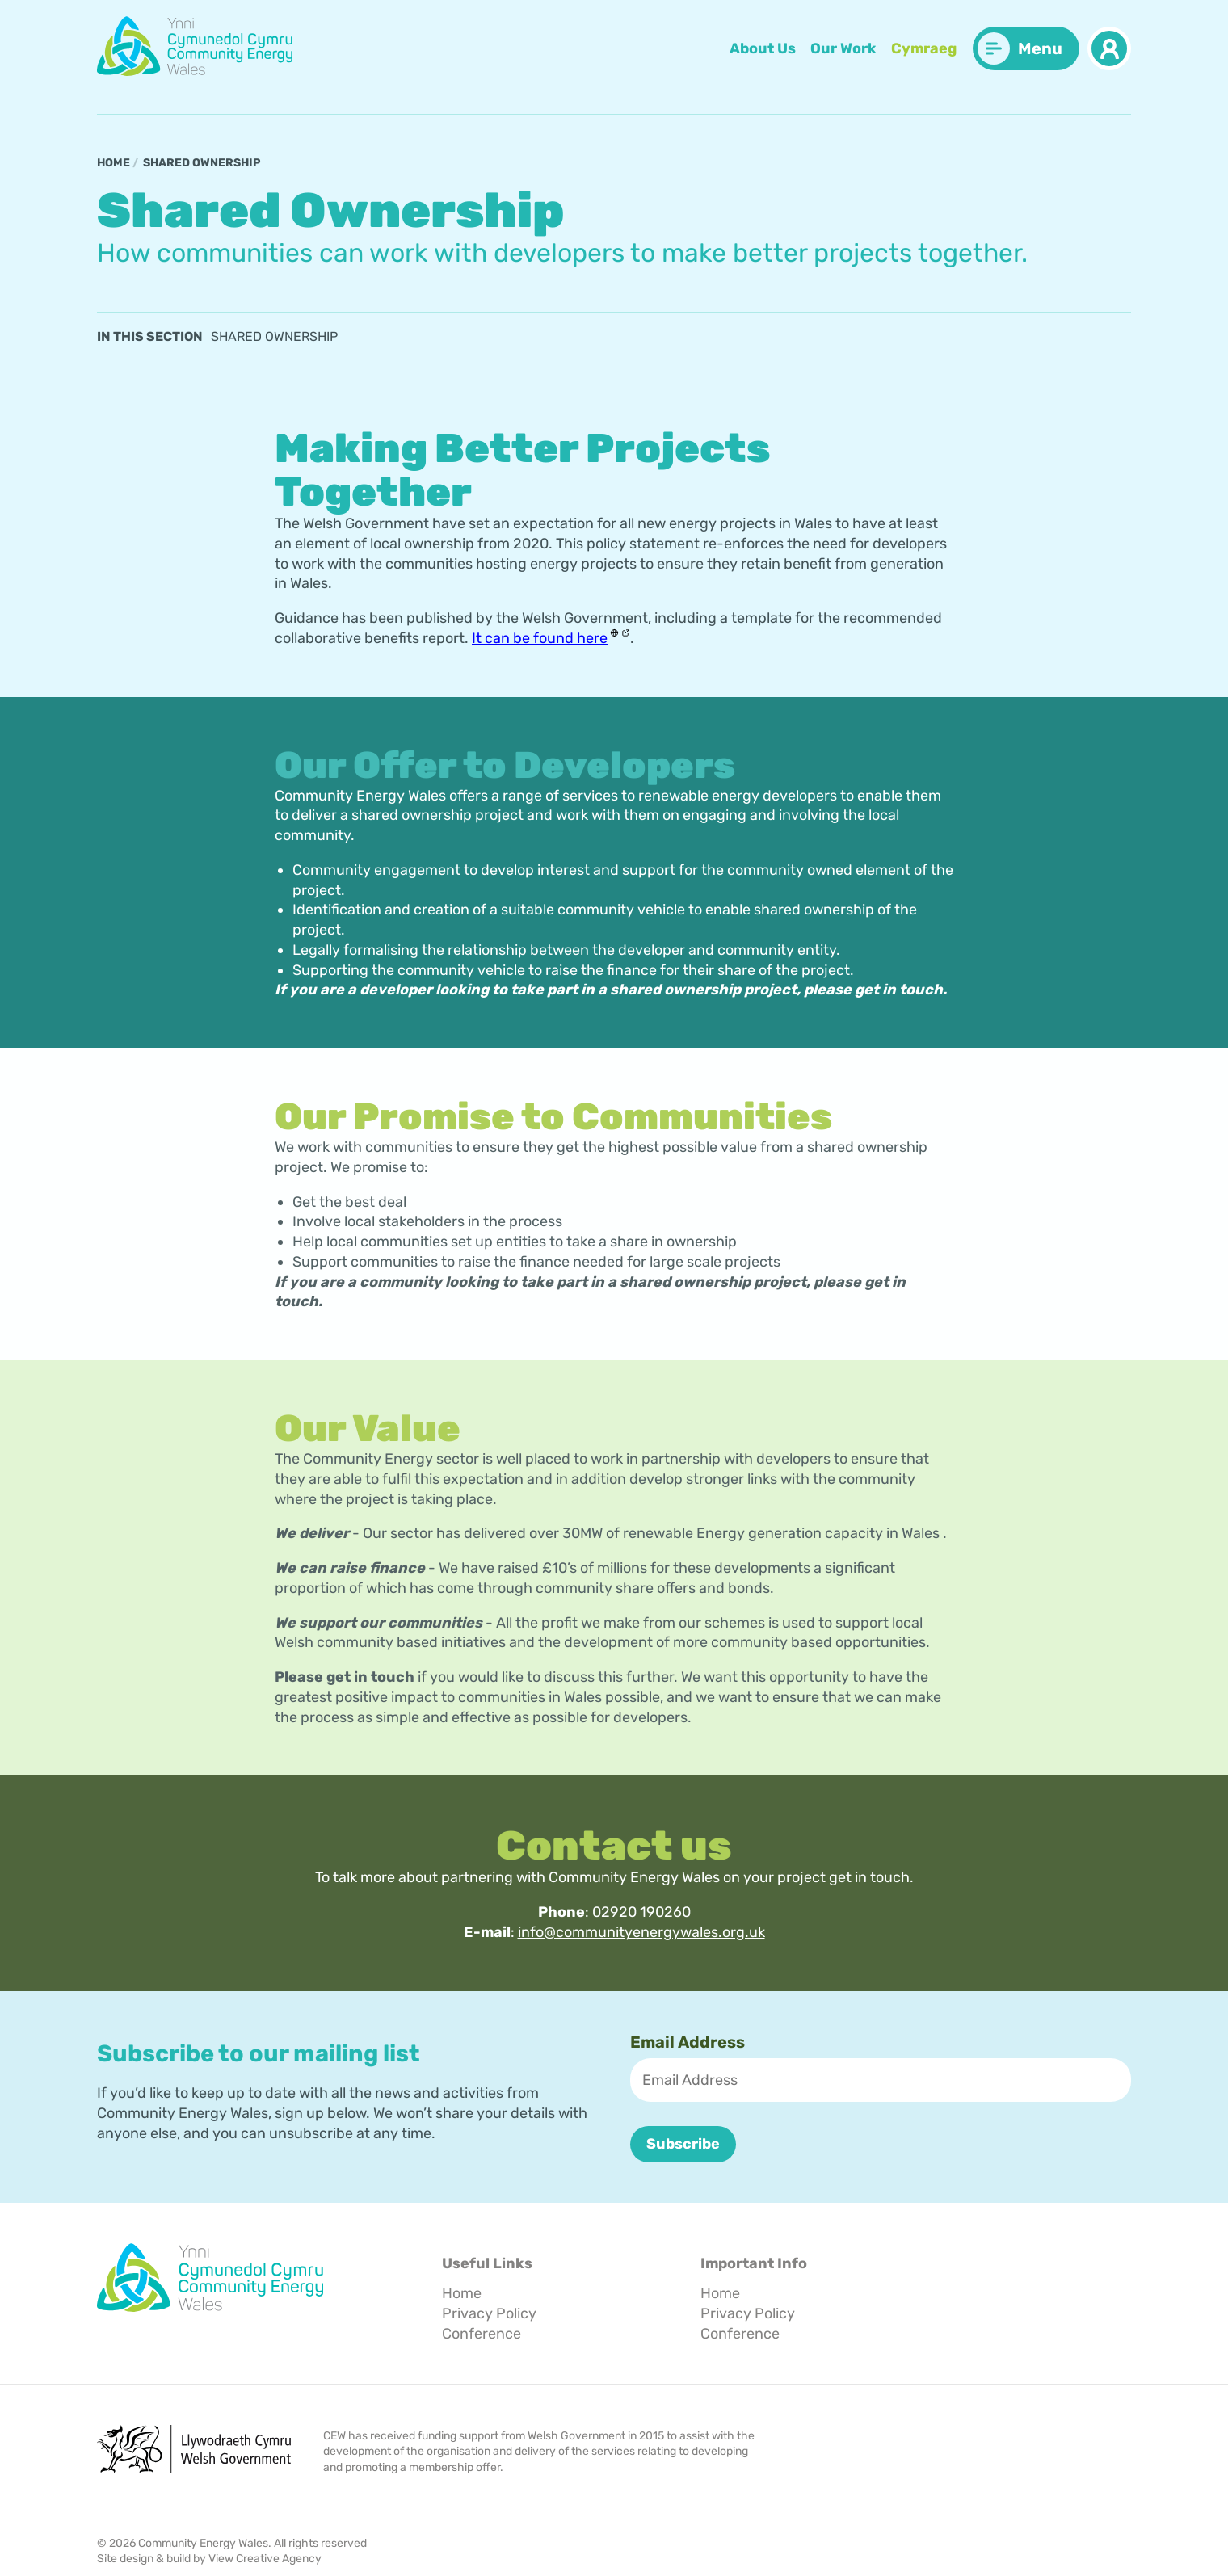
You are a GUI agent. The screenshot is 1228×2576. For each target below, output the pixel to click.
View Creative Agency (265, 2558)
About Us (763, 48)
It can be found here (540, 638)
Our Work (843, 48)
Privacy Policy (489, 2313)
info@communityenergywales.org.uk (641, 1932)
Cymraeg (924, 48)
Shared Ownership (201, 163)
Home (113, 163)
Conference (481, 2333)
